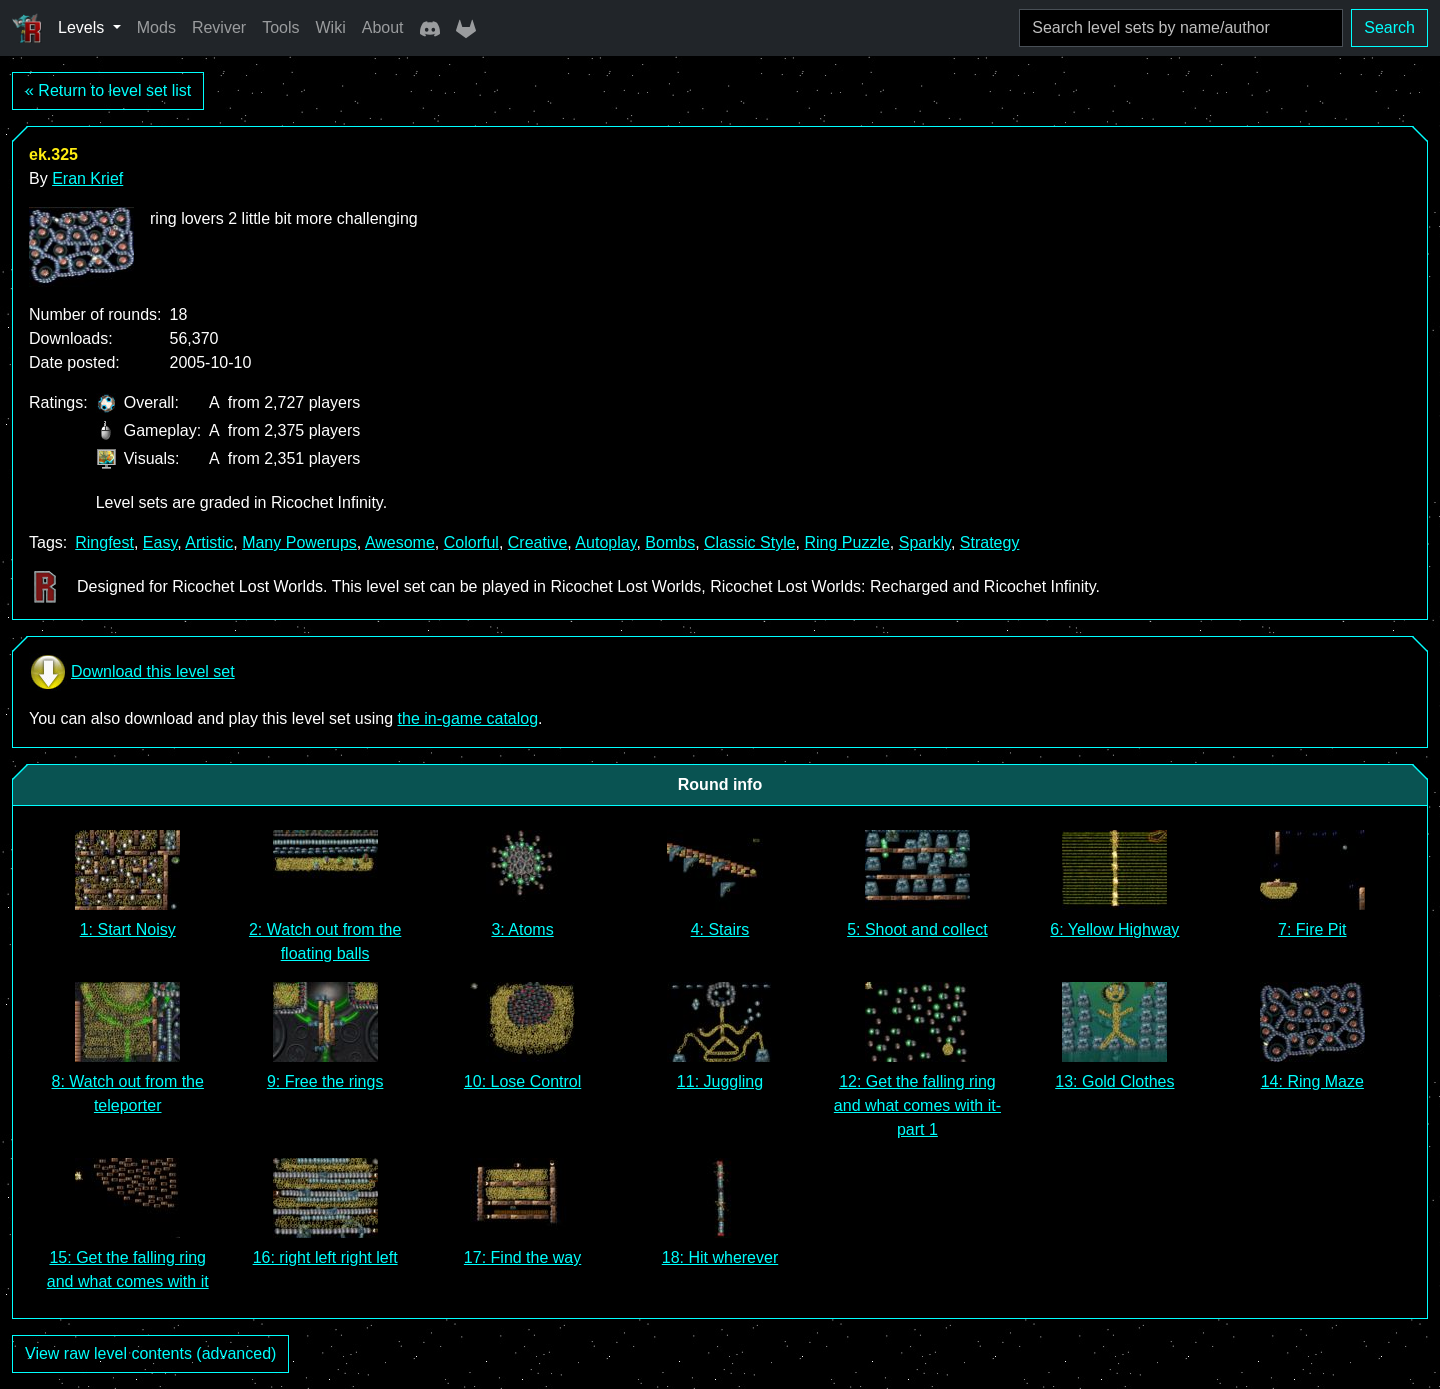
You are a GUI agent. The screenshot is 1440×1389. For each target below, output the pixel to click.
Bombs (670, 542)
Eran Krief (87, 178)
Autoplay (605, 542)
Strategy (990, 542)
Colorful (471, 542)
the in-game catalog (468, 718)
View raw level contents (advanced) (150, 1353)
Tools (280, 27)
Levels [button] (83, 27)
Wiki (331, 27)
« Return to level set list (108, 90)
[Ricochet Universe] (27, 28)
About (383, 27)
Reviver (219, 27)
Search (1389, 27)
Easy (160, 542)
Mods (156, 27)
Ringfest (104, 542)
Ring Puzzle (846, 542)
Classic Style (750, 542)
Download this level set (132, 672)
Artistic (209, 542)
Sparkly (925, 542)
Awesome (400, 542)
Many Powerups (299, 542)
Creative (538, 542)
